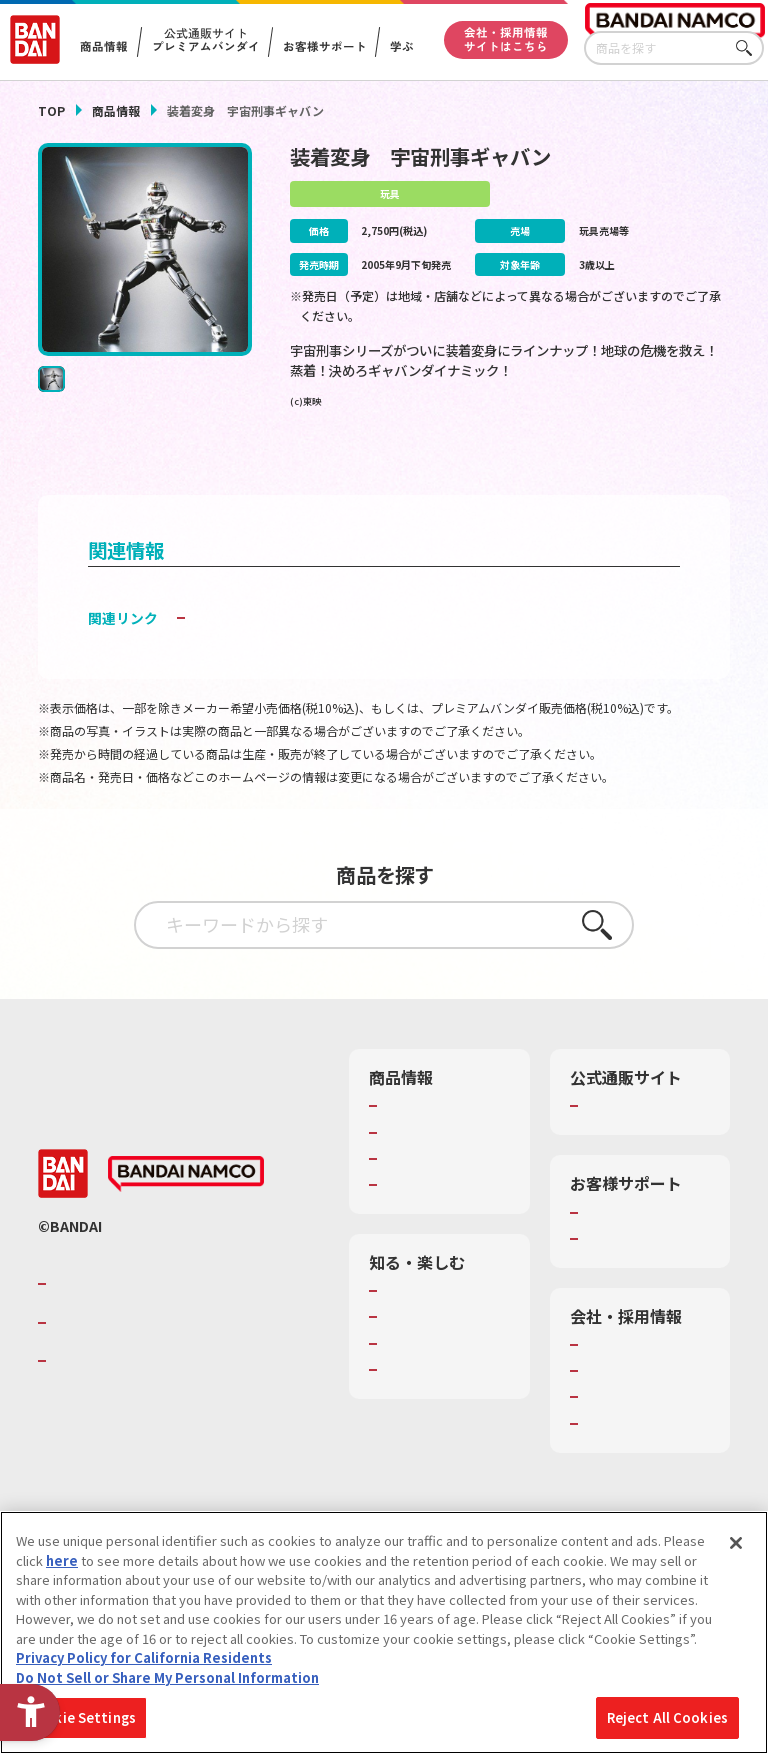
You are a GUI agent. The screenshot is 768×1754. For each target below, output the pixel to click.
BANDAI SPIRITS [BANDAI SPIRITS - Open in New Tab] (113, 1409)
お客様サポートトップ (642, 1251)
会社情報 (610, 1392)
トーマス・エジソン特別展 (441, 1373)
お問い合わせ (623, 1471)
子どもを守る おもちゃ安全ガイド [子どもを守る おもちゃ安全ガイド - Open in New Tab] (297, 647)
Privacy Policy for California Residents (144, 1657)
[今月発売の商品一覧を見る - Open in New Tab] (623, 466)
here (62, 1560)
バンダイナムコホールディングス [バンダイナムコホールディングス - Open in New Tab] (172, 1370)
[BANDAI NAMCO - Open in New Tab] (186, 1222)
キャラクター (421, 1188)
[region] (384, 1632)
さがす (749, 48)
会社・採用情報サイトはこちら (506, 39)
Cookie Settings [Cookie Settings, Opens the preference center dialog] (81, 1717)
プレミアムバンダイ (642, 1135)
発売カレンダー (428, 1162)
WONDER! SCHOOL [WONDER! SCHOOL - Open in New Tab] (439, 1338)
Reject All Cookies (667, 1717)
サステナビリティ (635, 1444)
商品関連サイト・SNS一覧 (435, 1223)
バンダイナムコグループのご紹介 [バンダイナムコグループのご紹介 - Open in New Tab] (172, 1332)
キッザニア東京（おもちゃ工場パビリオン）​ (441, 1427)
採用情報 (610, 1418)
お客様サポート (324, 47)
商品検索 (409, 1135)
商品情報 (116, 110)
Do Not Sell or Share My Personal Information (167, 1677)
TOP (51, 110)
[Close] (736, 1543)
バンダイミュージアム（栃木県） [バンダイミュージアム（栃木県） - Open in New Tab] (442, 1480)
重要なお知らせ (629, 1286)
